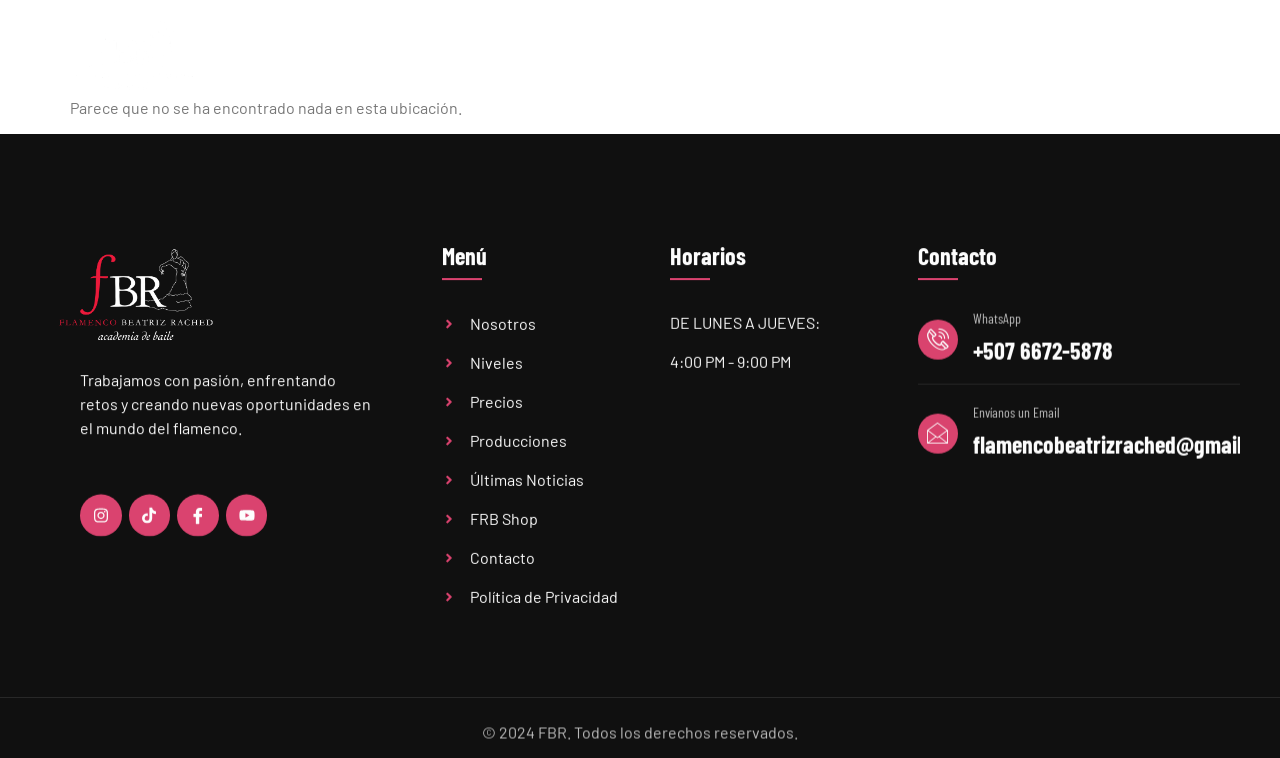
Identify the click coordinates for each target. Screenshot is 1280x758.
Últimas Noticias (825, 57)
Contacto (1159, 57)
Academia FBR (490, 57)
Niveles (612, 58)
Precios (709, 57)
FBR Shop (1060, 57)
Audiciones (954, 57)
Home (387, 57)
